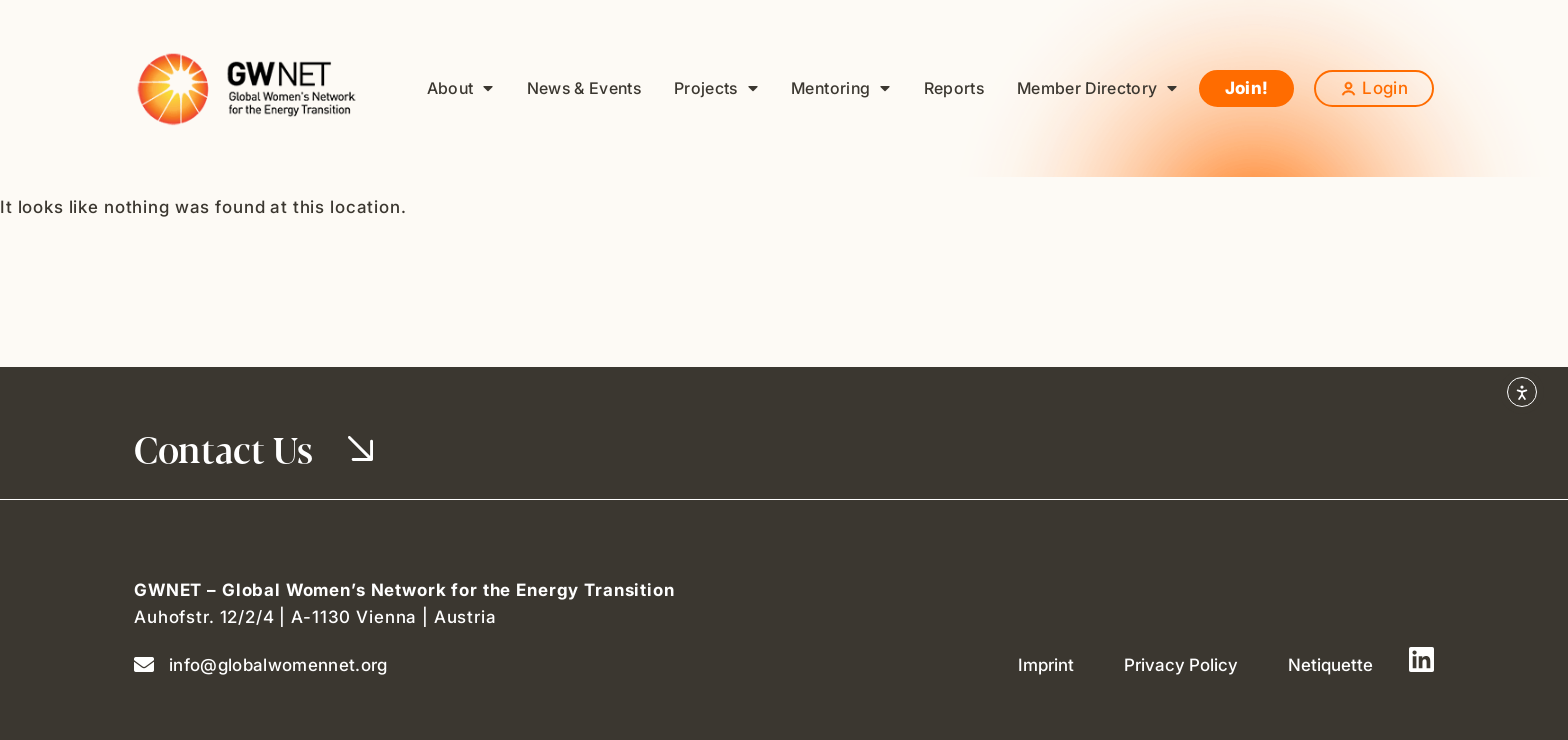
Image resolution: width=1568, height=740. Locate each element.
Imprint (1046, 665)
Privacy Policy (1181, 665)
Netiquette (1330, 665)
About (460, 88)
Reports (954, 88)
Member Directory (1097, 88)
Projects (716, 88)
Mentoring (840, 88)
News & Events (584, 88)
